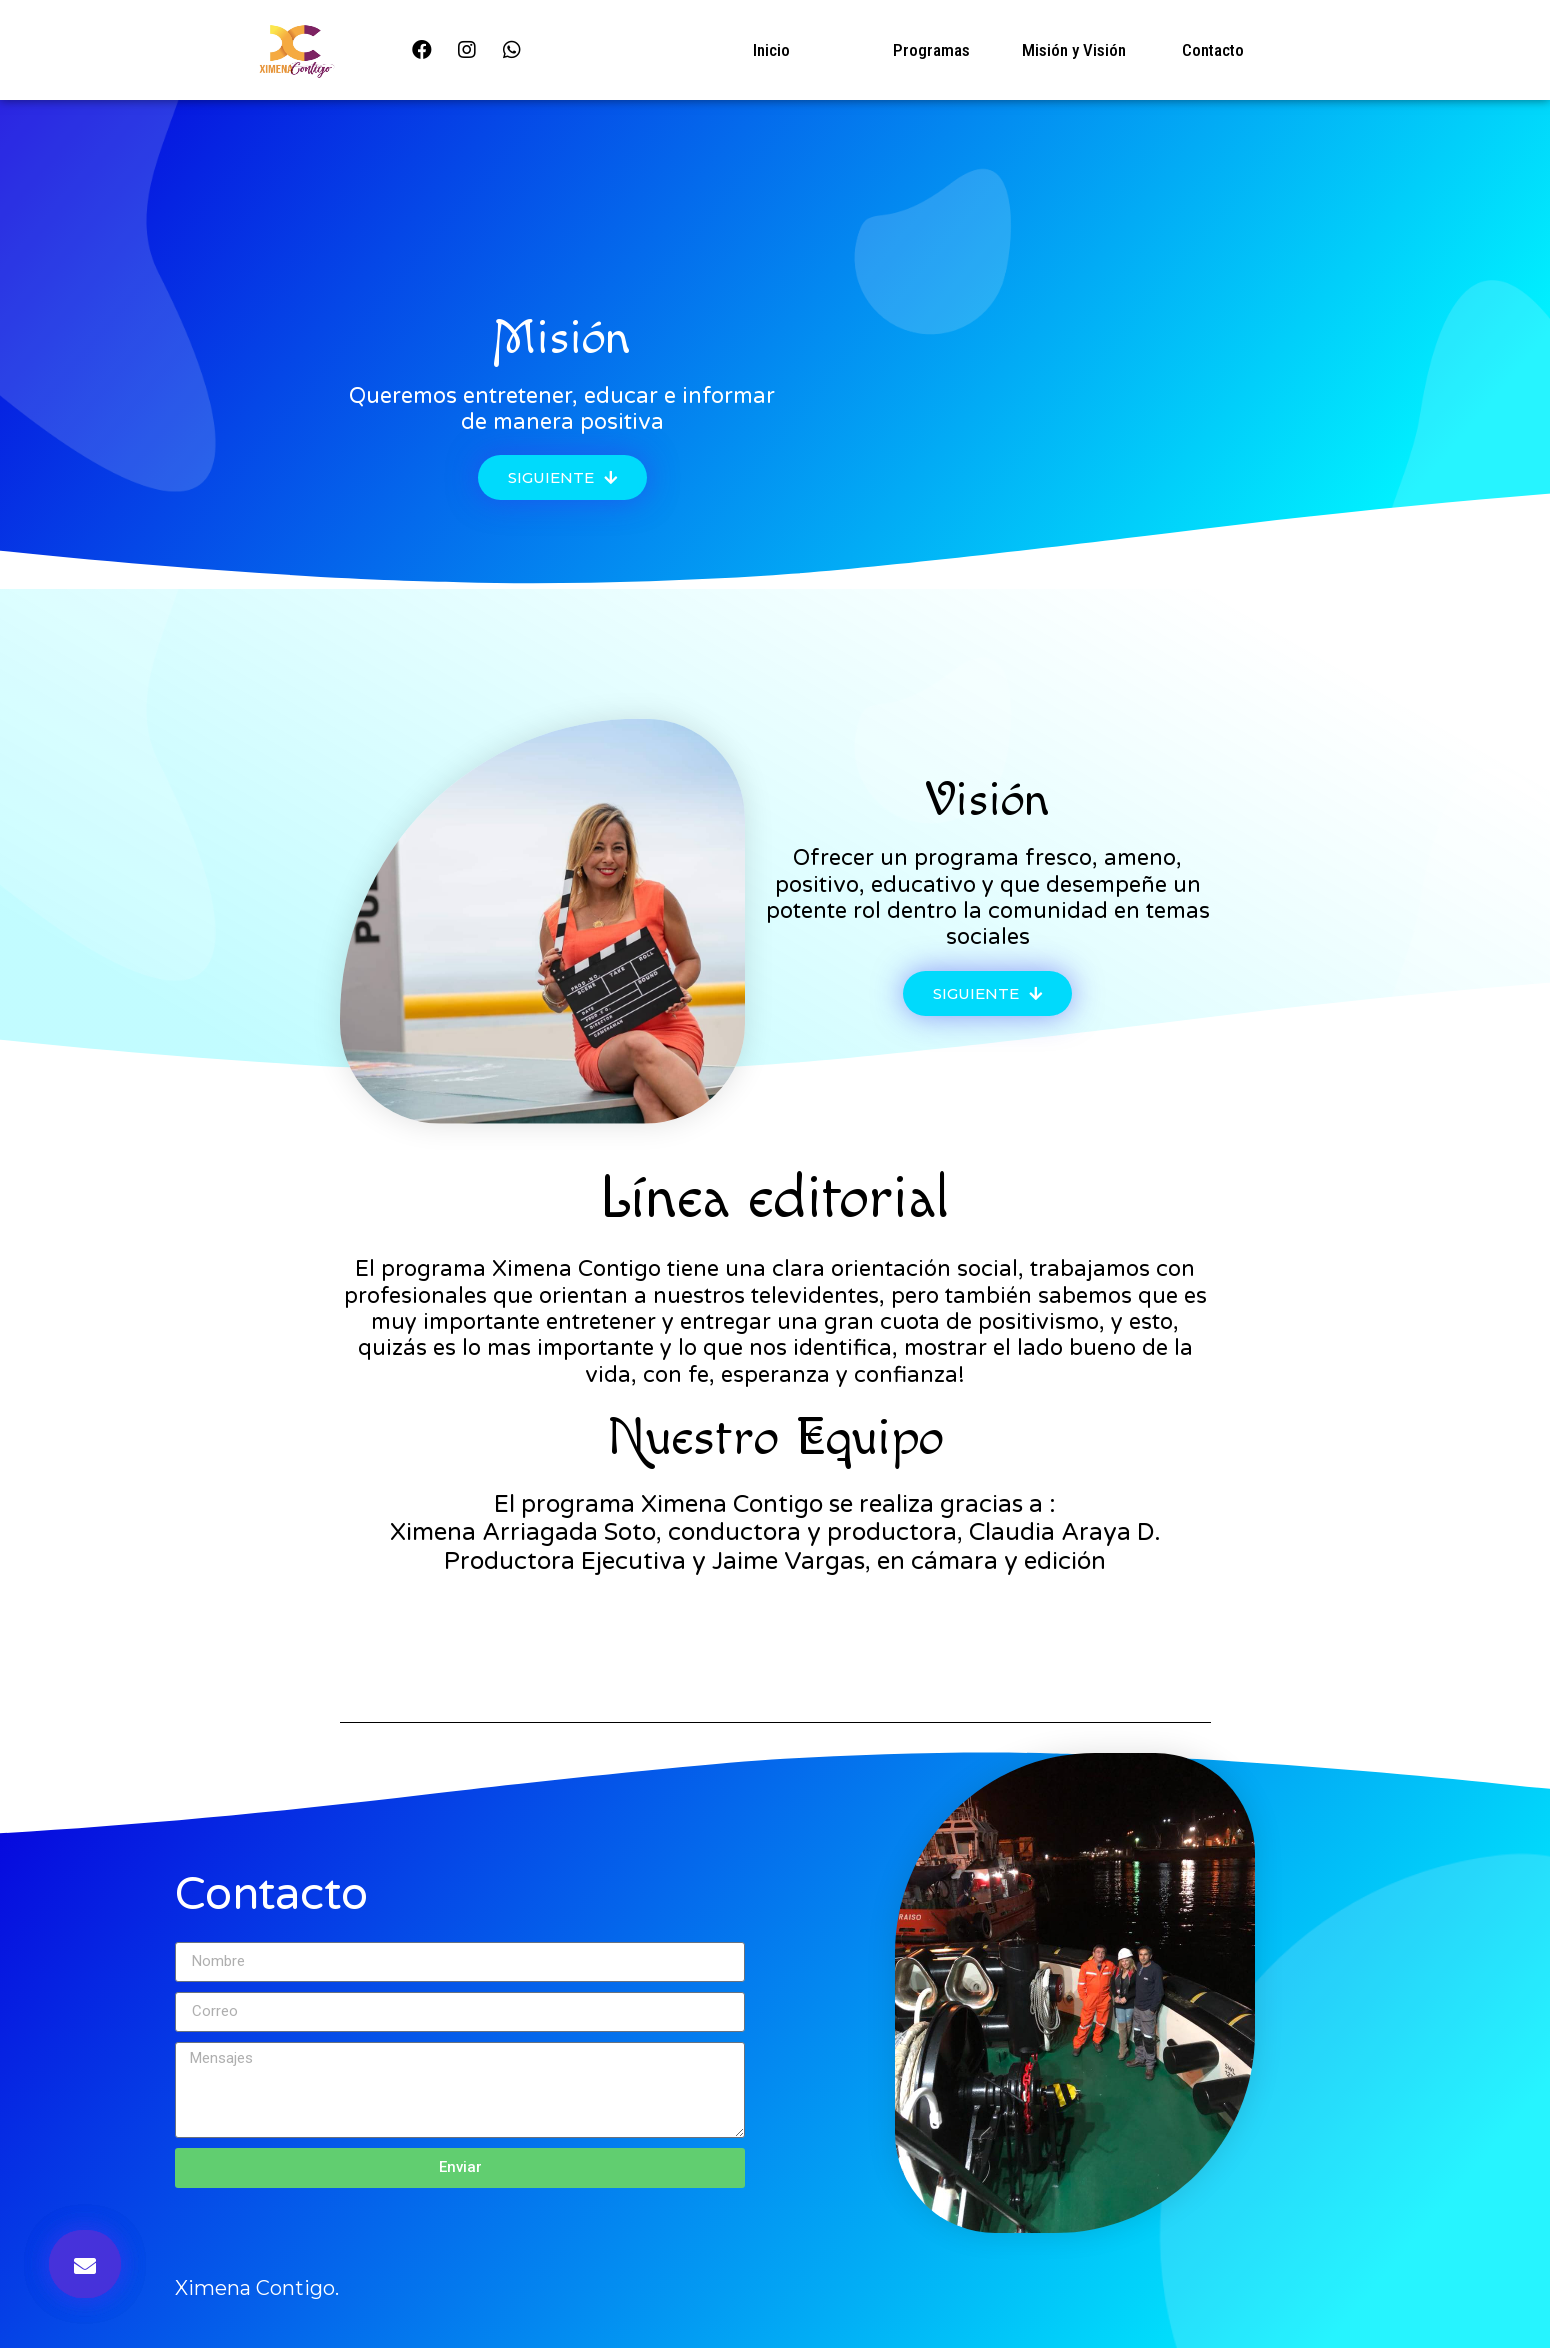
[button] (562, 477)
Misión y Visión (1074, 50)
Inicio (771, 50)
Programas (931, 50)
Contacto (1213, 50)
